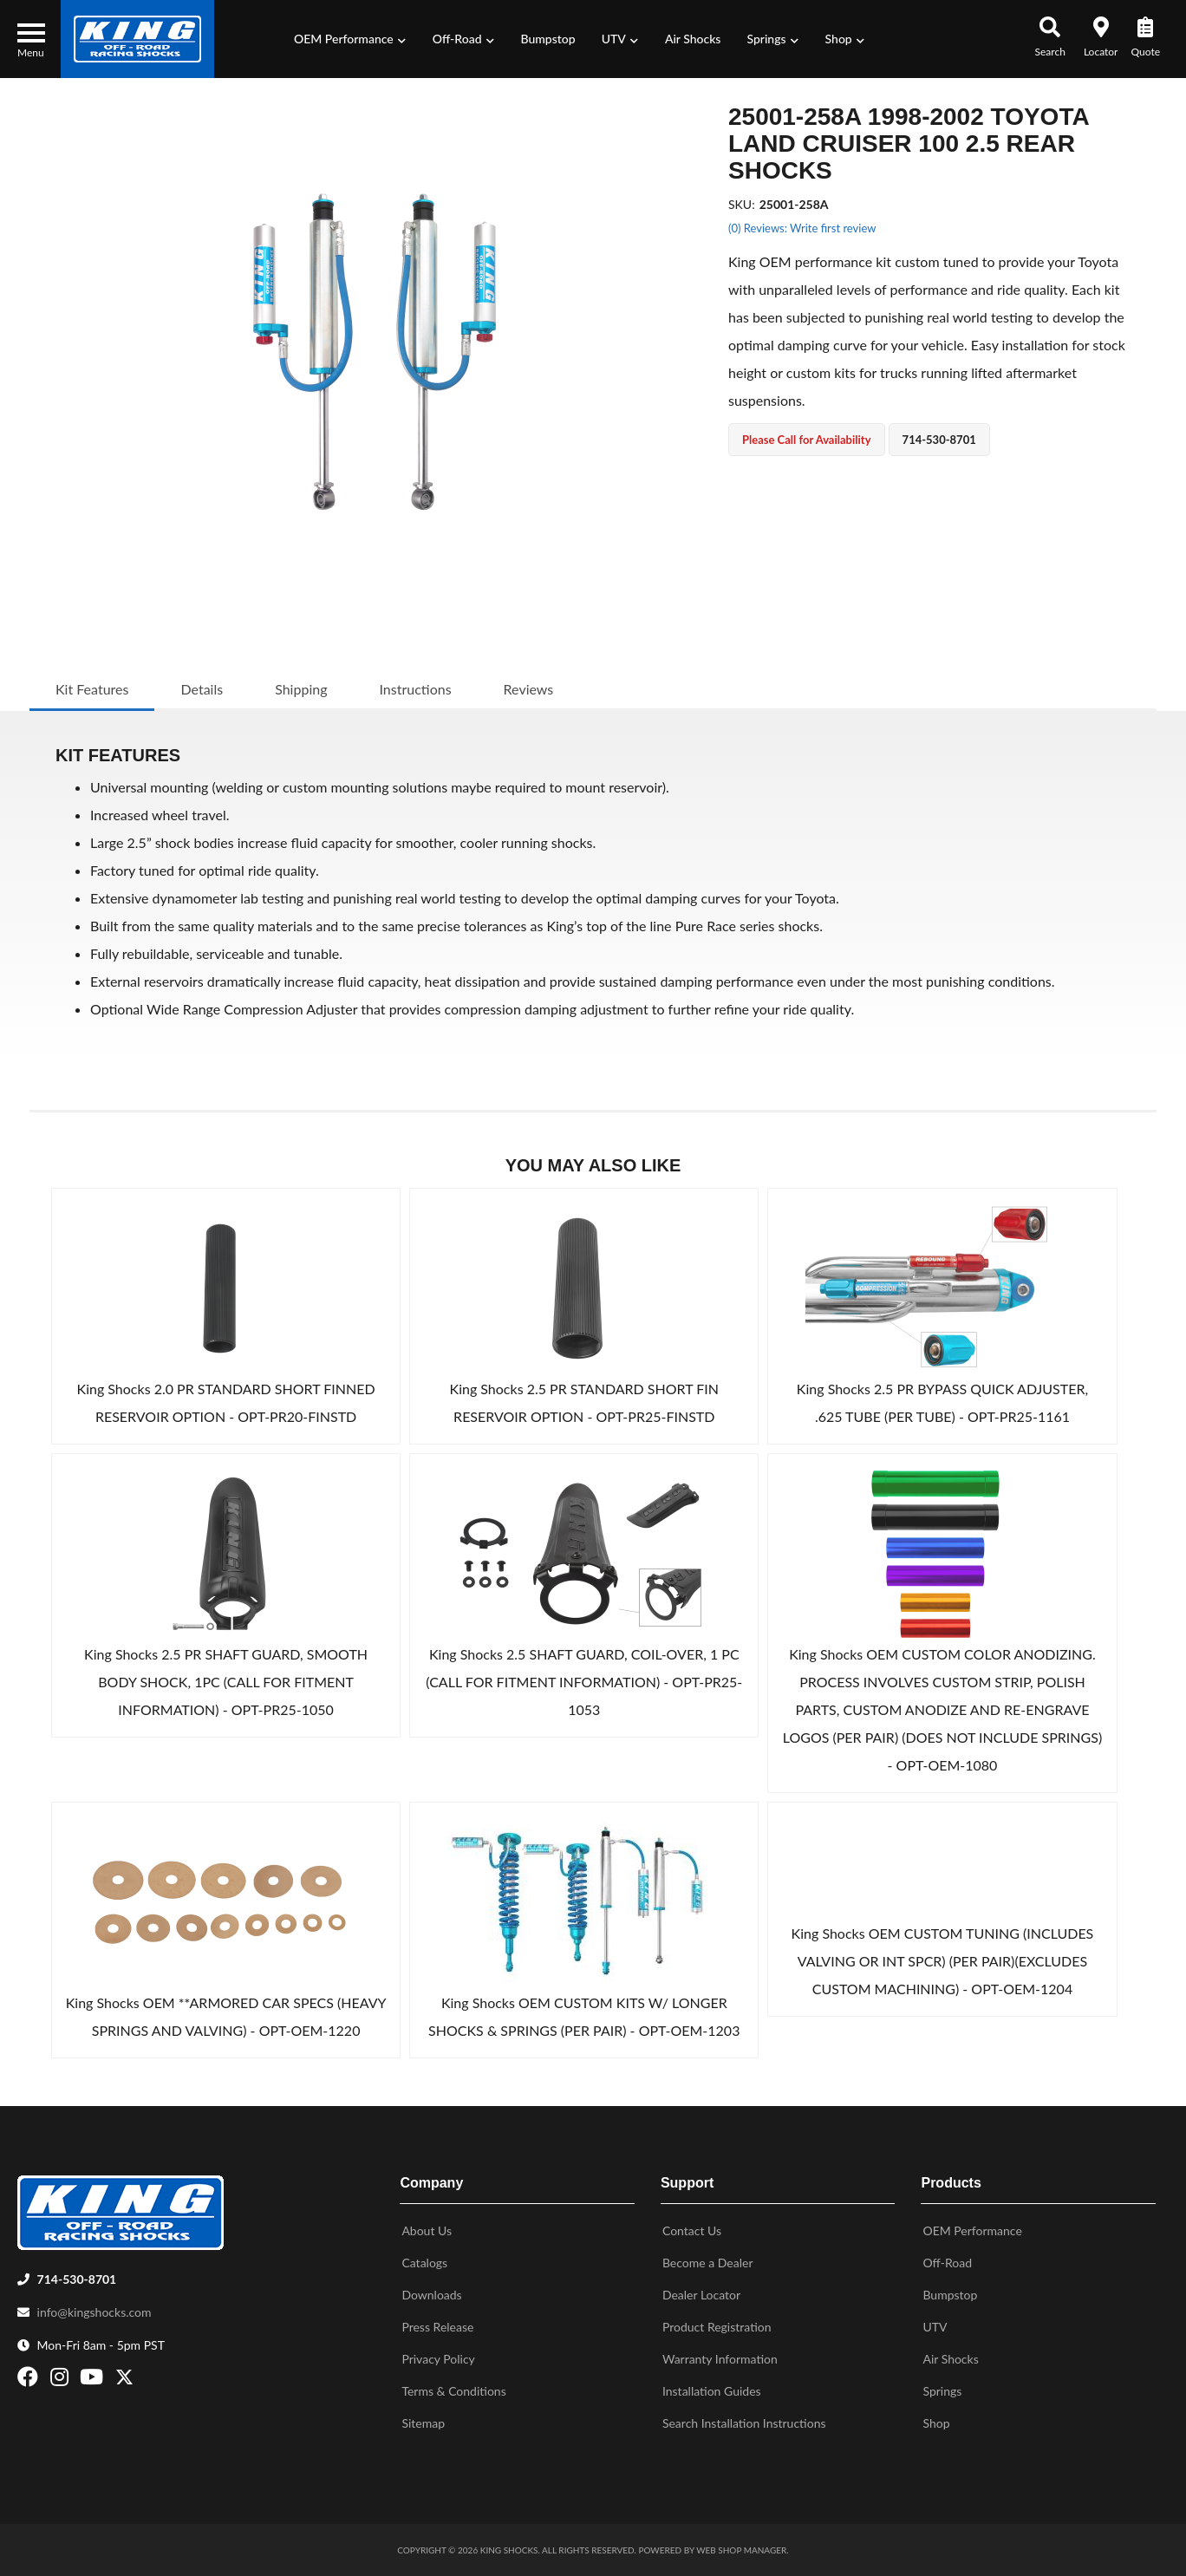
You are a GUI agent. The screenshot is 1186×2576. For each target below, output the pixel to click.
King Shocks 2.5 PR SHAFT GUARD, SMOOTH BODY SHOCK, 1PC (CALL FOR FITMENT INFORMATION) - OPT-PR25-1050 (226, 1682)
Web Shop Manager (741, 2550)
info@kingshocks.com (94, 2312)
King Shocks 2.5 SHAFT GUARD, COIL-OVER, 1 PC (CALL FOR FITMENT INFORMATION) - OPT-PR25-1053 (584, 1682)
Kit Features (91, 689)
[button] (350, 39)
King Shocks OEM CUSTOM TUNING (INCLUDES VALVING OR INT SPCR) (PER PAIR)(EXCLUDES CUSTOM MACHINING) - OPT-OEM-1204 (943, 1961)
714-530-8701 (77, 2279)
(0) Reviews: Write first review (802, 228)
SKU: (741, 204)
